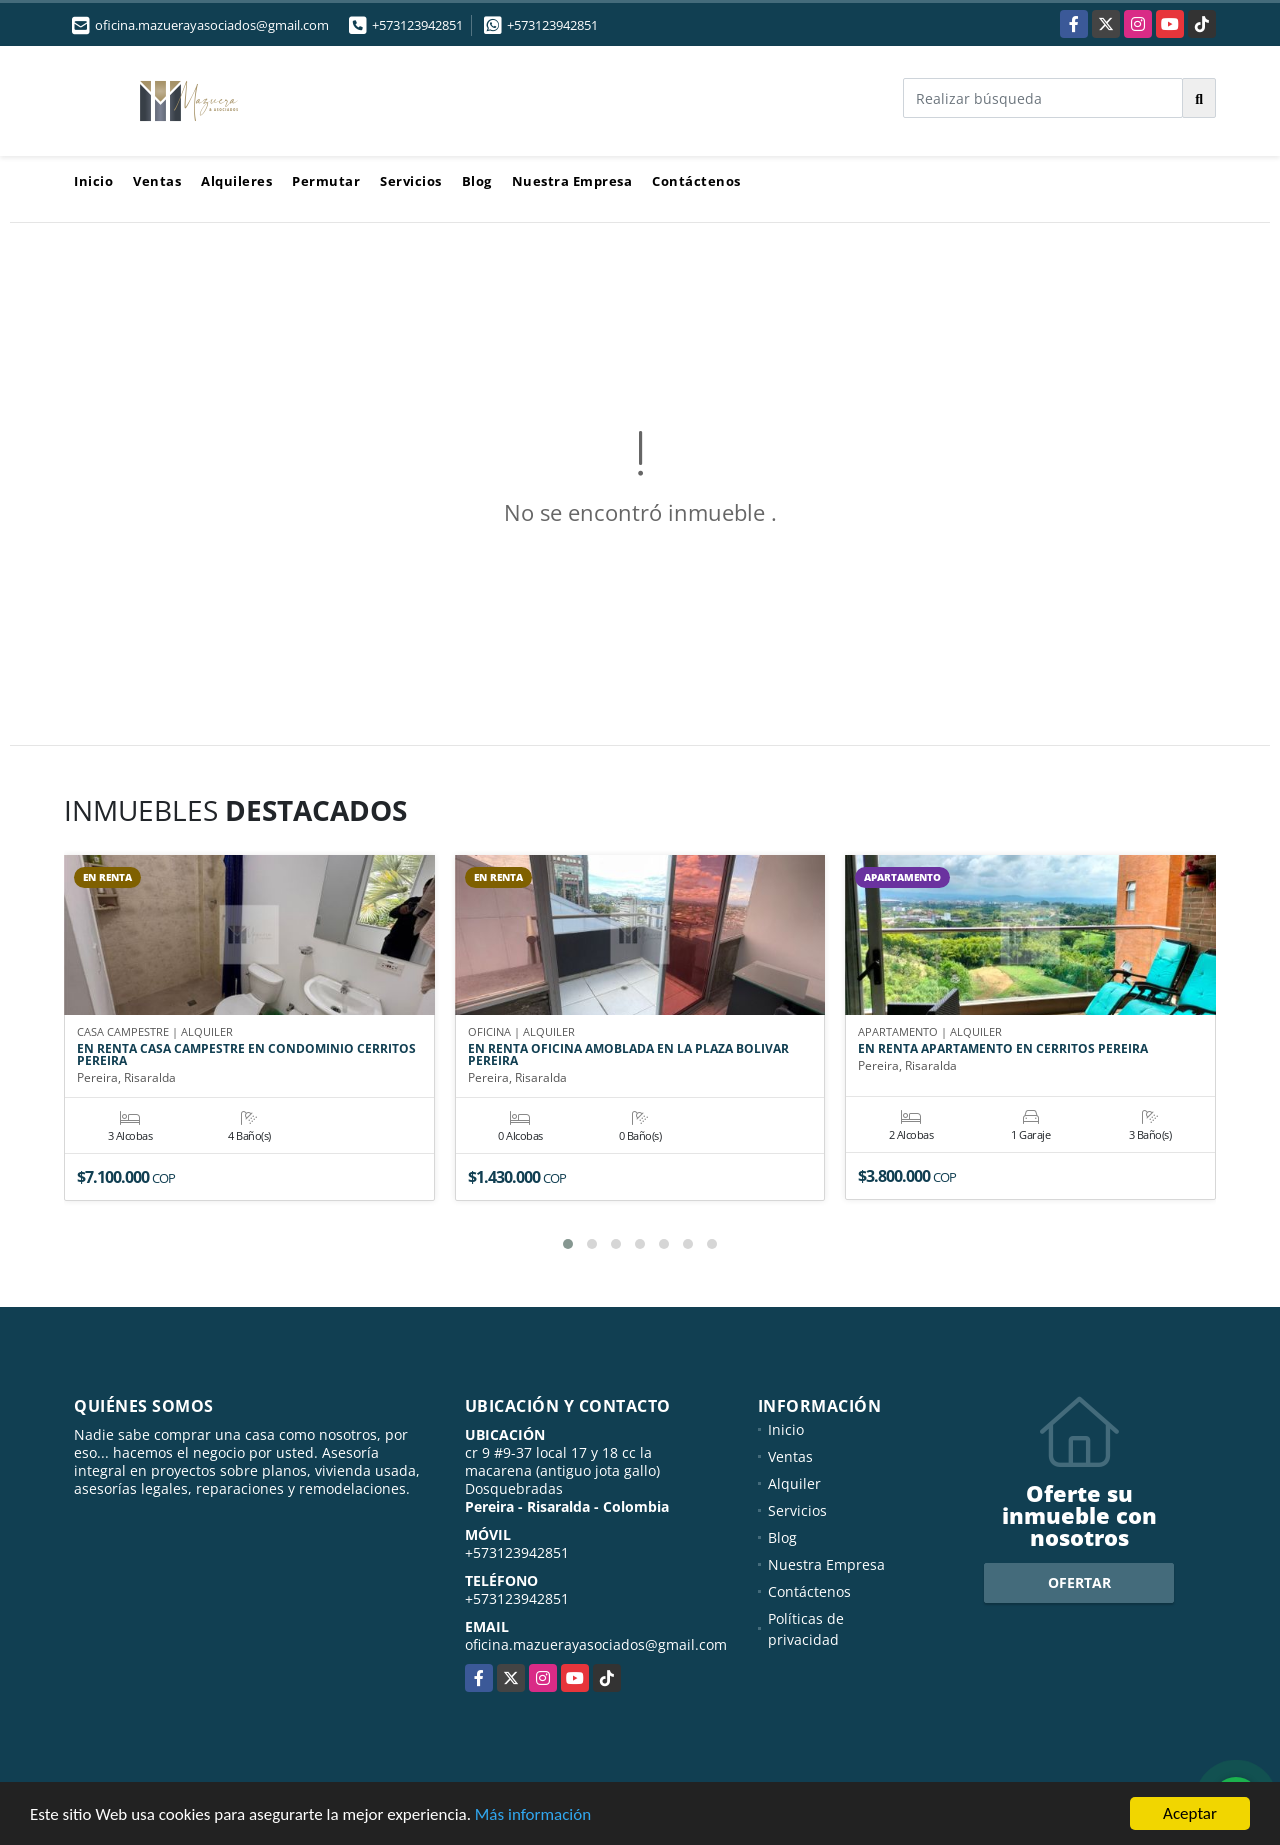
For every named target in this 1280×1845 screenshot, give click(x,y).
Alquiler (794, 1483)
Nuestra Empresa (572, 181)
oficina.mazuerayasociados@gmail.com (596, 1644)
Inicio (93, 181)
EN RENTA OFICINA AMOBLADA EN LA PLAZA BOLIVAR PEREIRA (628, 1055)
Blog (477, 181)
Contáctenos (696, 181)
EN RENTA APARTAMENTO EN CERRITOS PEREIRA (1003, 1049)
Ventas (157, 181)
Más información (533, 1815)
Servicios (411, 181)
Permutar (326, 181)
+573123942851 (417, 25)
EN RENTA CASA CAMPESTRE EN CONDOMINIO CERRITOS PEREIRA (246, 1055)
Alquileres (236, 181)
